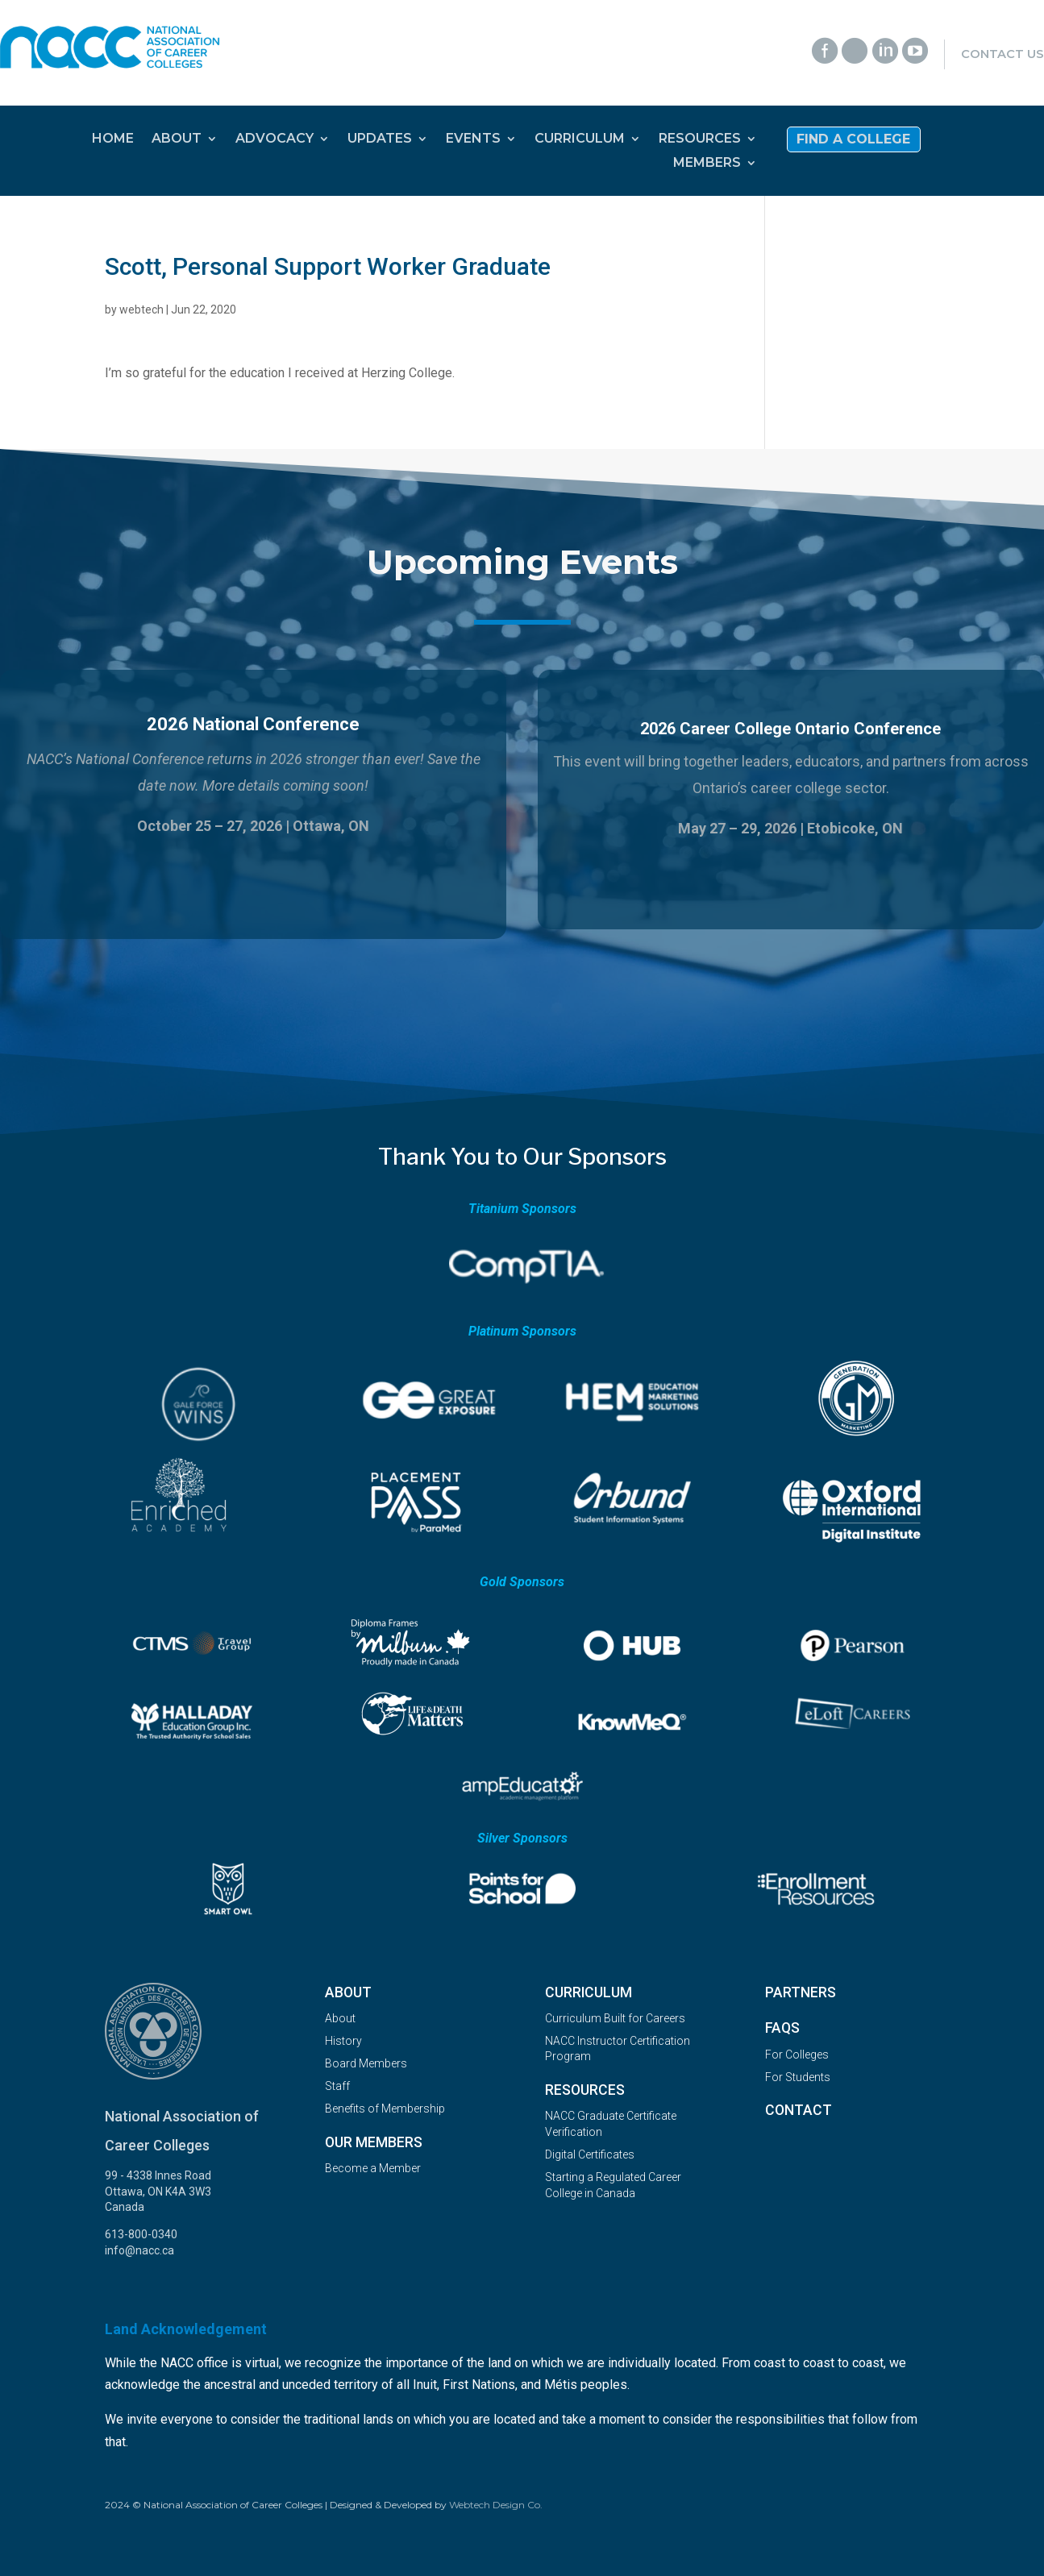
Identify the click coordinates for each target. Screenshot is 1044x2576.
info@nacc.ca (139, 2250)
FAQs (782, 2028)
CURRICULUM (579, 139)
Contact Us (1002, 54)
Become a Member (373, 2168)
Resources (585, 2090)
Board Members (366, 2063)
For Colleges (797, 2054)
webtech (141, 309)
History (343, 2040)
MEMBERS (707, 163)
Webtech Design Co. (496, 2505)
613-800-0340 (141, 2234)
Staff (337, 2085)
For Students (797, 2077)
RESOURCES (700, 139)
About (348, 1992)
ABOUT (177, 139)
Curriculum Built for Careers (615, 2018)
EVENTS (473, 139)
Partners (800, 1992)
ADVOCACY (274, 139)
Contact (798, 2110)
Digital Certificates (589, 2154)
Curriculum (588, 1992)
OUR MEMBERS (373, 2142)
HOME (113, 139)
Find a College (853, 140)
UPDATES (379, 139)
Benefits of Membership (385, 2108)
